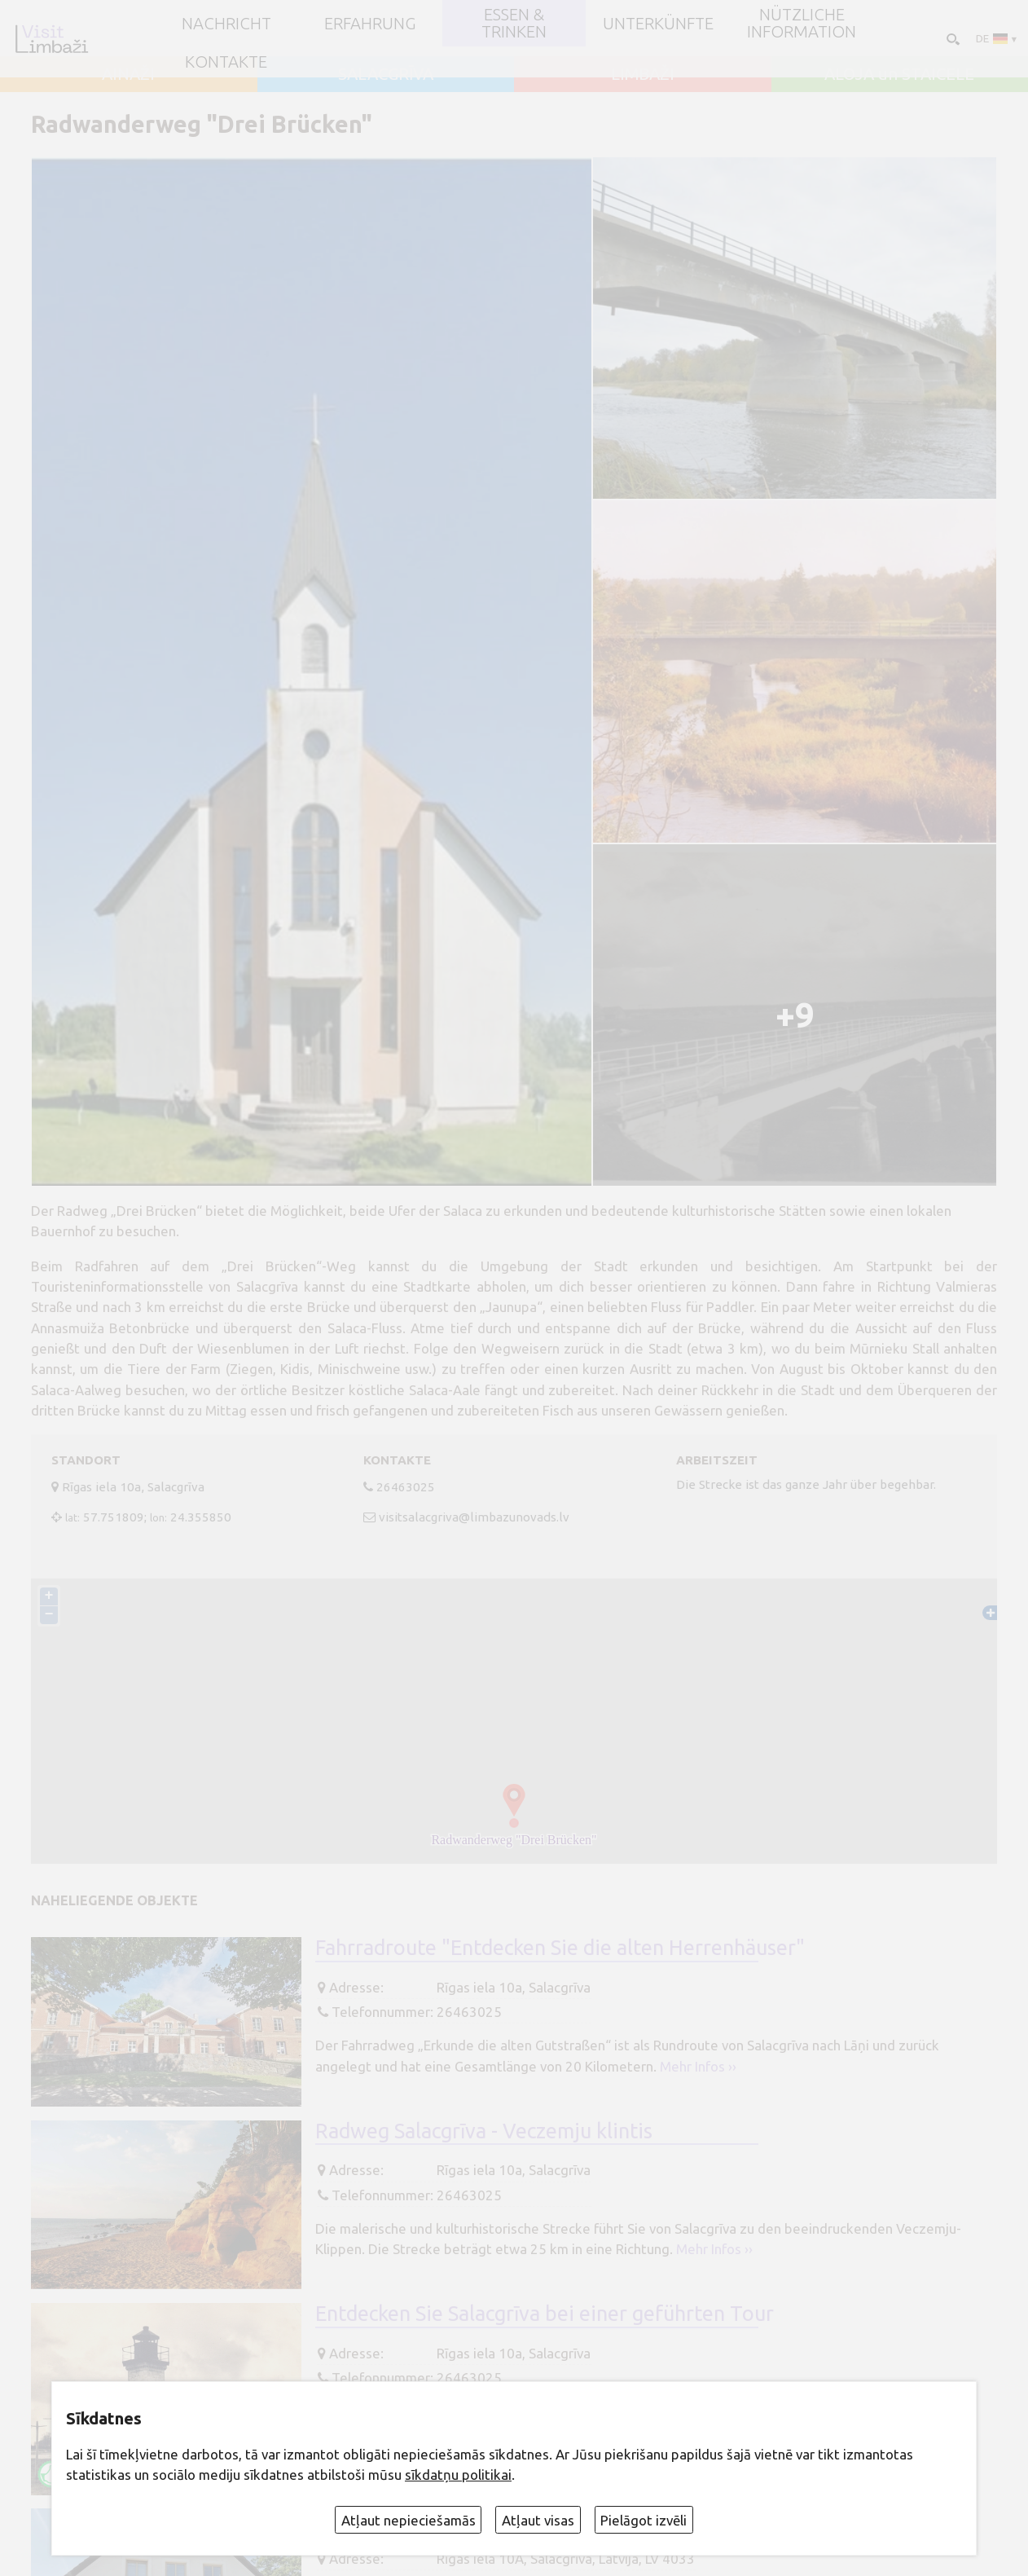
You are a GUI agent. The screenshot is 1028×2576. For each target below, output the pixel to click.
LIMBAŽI (642, 74)
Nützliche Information (801, 23)
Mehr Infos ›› (698, 2066)
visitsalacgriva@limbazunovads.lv (474, 1517)
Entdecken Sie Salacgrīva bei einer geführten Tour (544, 2313)
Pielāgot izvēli (643, 2520)
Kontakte (226, 62)
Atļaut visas (538, 2520)
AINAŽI (128, 74)
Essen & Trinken (514, 23)
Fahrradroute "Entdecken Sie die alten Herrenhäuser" (560, 1947)
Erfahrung (369, 23)
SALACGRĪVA (385, 74)
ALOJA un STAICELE (899, 74)
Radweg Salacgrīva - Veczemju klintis (483, 2130)
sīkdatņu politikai (458, 2474)
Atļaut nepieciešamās (408, 2520)
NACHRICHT (226, 23)
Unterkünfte (658, 23)
